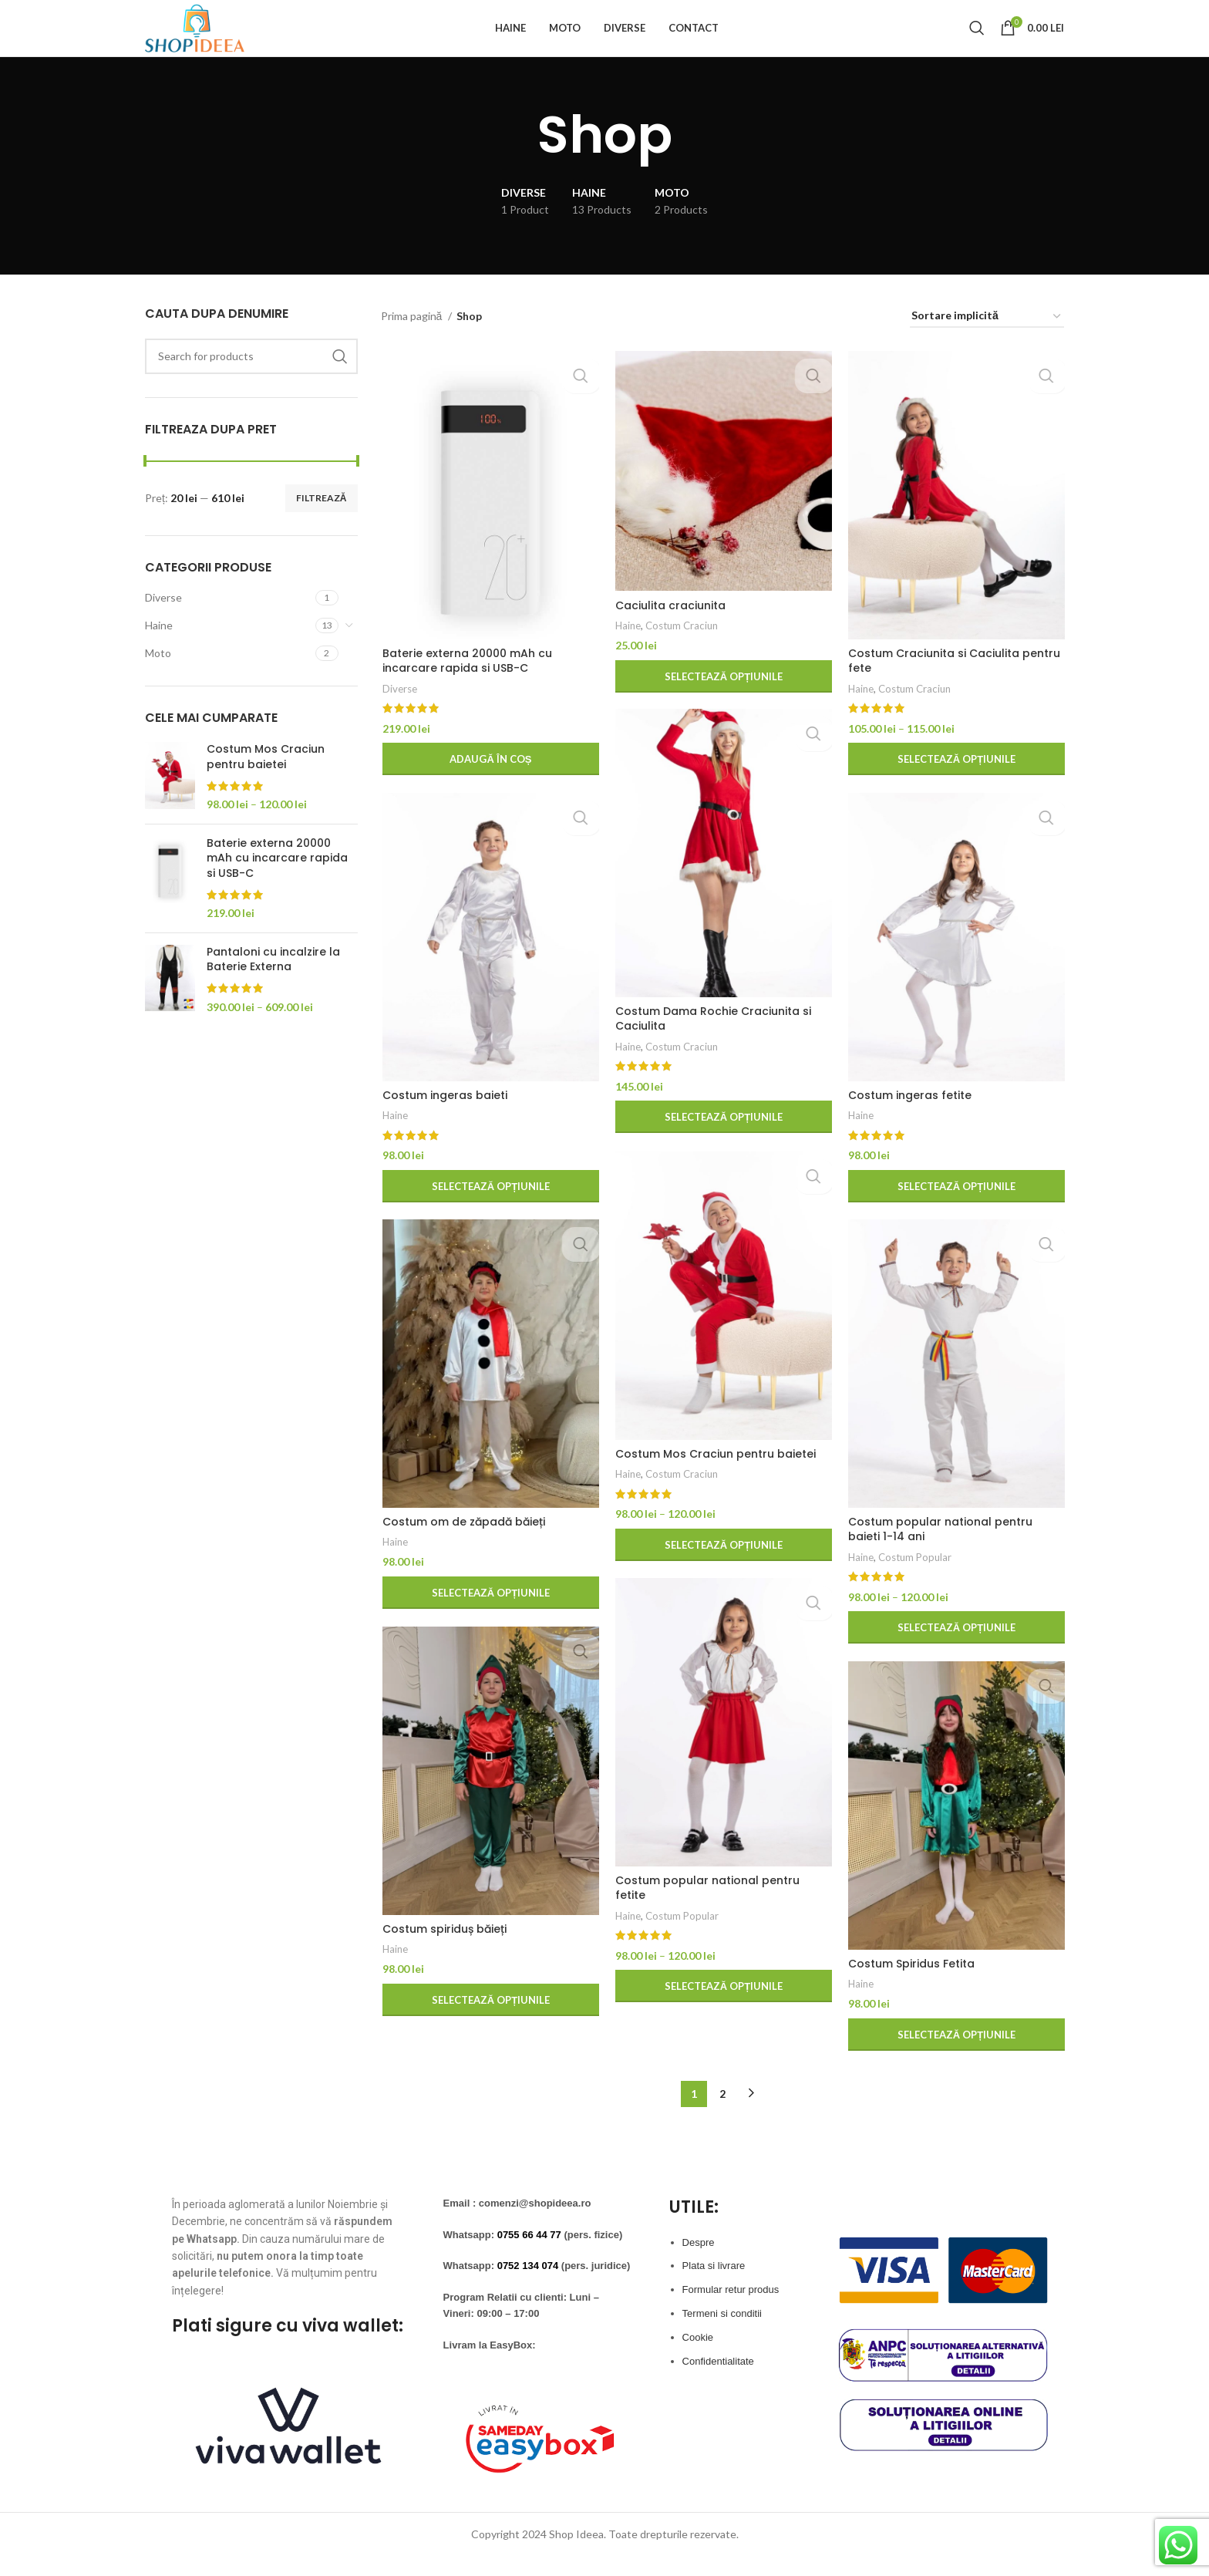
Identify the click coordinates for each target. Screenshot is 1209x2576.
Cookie (697, 2356)
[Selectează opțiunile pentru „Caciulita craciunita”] (722, 702)
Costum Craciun (680, 651)
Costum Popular (913, 1582)
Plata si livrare (714, 2285)
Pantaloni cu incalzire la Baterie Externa (273, 984)
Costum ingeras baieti (443, 1120)
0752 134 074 (528, 2285)
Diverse (163, 621)
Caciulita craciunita (669, 631)
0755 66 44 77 (529, 2254)
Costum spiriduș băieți (443, 1954)
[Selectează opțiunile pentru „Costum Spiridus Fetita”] (955, 2060)
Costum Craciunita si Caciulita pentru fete (953, 686)
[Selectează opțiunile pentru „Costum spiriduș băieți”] (489, 2025)
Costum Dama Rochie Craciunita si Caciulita (712, 1044)
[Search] (976, 40)
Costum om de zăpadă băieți (462, 1547)
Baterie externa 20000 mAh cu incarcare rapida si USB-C (277, 882)
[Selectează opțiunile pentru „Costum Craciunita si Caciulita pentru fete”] (955, 785)
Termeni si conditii (722, 2332)
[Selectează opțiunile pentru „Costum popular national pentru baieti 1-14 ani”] (955, 1653)
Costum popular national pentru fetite (722, 1905)
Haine (159, 649)
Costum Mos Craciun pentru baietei (266, 782)
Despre (698, 2261)
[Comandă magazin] (987, 340)
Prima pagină (413, 339)
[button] (489, 785)
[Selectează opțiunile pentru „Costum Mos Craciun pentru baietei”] (722, 1570)
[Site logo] (212, 39)
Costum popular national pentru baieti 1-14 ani (939, 1554)
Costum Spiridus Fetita (910, 1989)
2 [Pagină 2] (722, 2112)
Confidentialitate (718, 2380)
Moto (158, 676)
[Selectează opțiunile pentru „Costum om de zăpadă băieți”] (489, 1618)
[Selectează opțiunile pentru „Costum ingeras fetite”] (955, 1211)
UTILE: (694, 2226)
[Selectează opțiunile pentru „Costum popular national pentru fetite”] (722, 1997)
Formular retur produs (731, 2309)
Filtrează (321, 522)
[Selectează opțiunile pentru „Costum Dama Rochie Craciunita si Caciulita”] (722, 1143)
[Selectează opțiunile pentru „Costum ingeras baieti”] (489, 1211)
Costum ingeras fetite (908, 1120)
